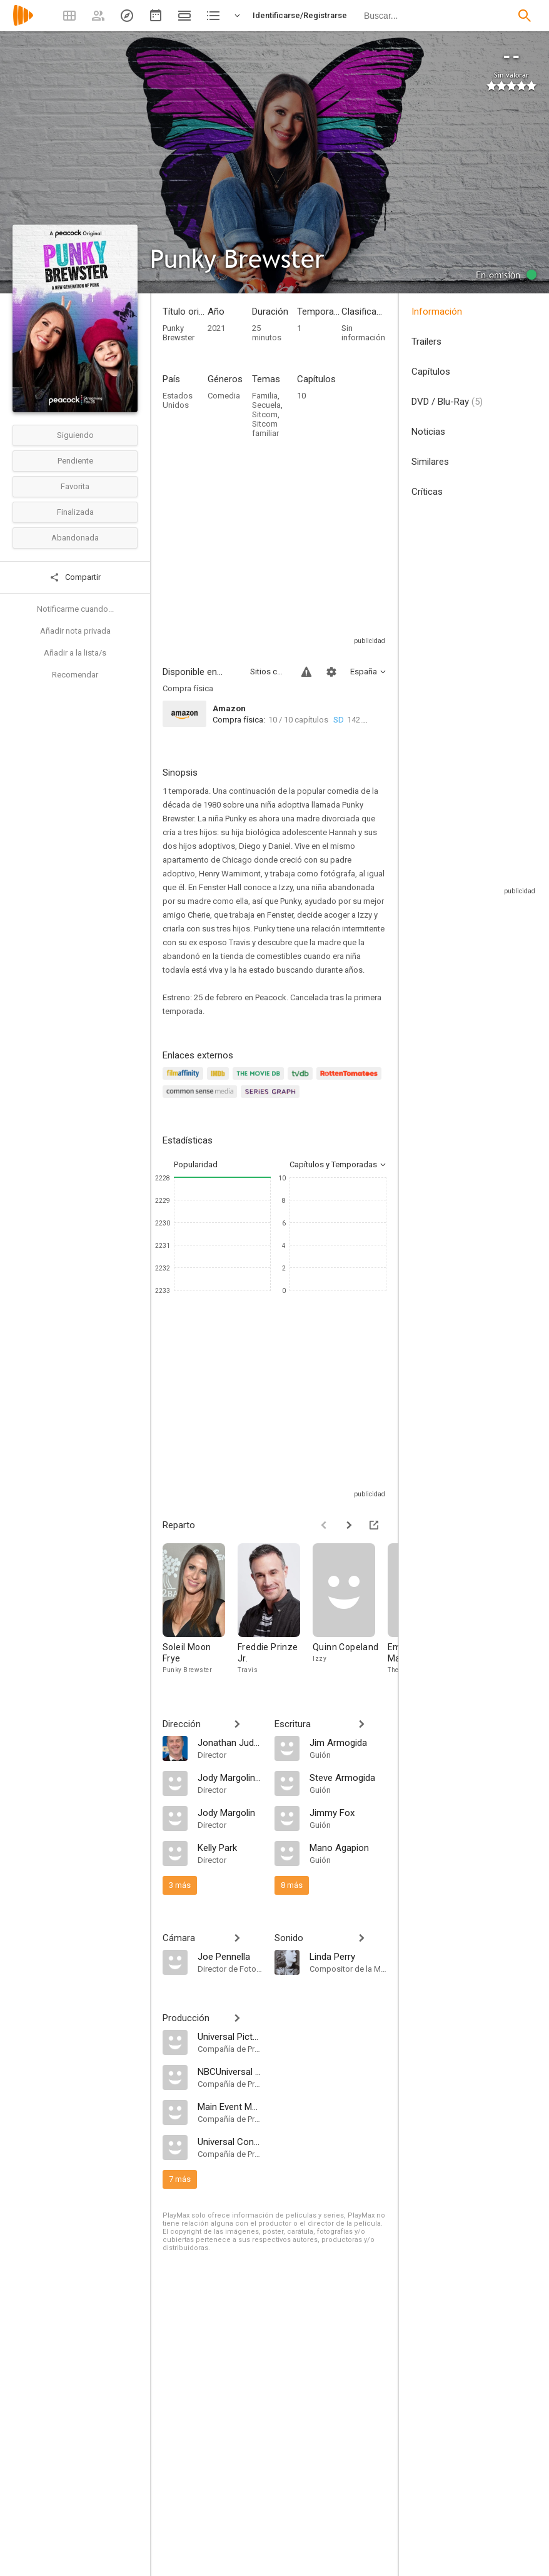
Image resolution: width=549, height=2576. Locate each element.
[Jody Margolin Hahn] (230, 1777)
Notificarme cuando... (75, 609)
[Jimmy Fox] (348, 1812)
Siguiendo (75, 435)
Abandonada (75, 537)
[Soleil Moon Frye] (200, 1609)
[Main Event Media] (230, 2106)
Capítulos (430, 371)
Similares (430, 461)
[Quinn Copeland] (350, 1609)
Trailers (426, 341)
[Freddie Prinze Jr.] (275, 1609)
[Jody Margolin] (230, 1812)
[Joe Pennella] (230, 1956)
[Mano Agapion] (348, 1847)
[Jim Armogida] (348, 1742)
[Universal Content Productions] (230, 2141)
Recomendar (75, 674)
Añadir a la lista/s (75, 652)
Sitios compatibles (268, 671)
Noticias (428, 431)
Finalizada (75, 512)
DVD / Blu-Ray (447, 401)
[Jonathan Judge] (230, 1742)
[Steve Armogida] (348, 1777)
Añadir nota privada (75, 631)
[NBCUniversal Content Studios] (230, 2071)
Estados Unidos (178, 400)
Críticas (427, 491)
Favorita (75, 486)
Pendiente (75, 460)
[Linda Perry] (348, 1956)
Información (436, 311)
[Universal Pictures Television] (230, 2036)
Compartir (75, 577)
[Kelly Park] (230, 1847)
